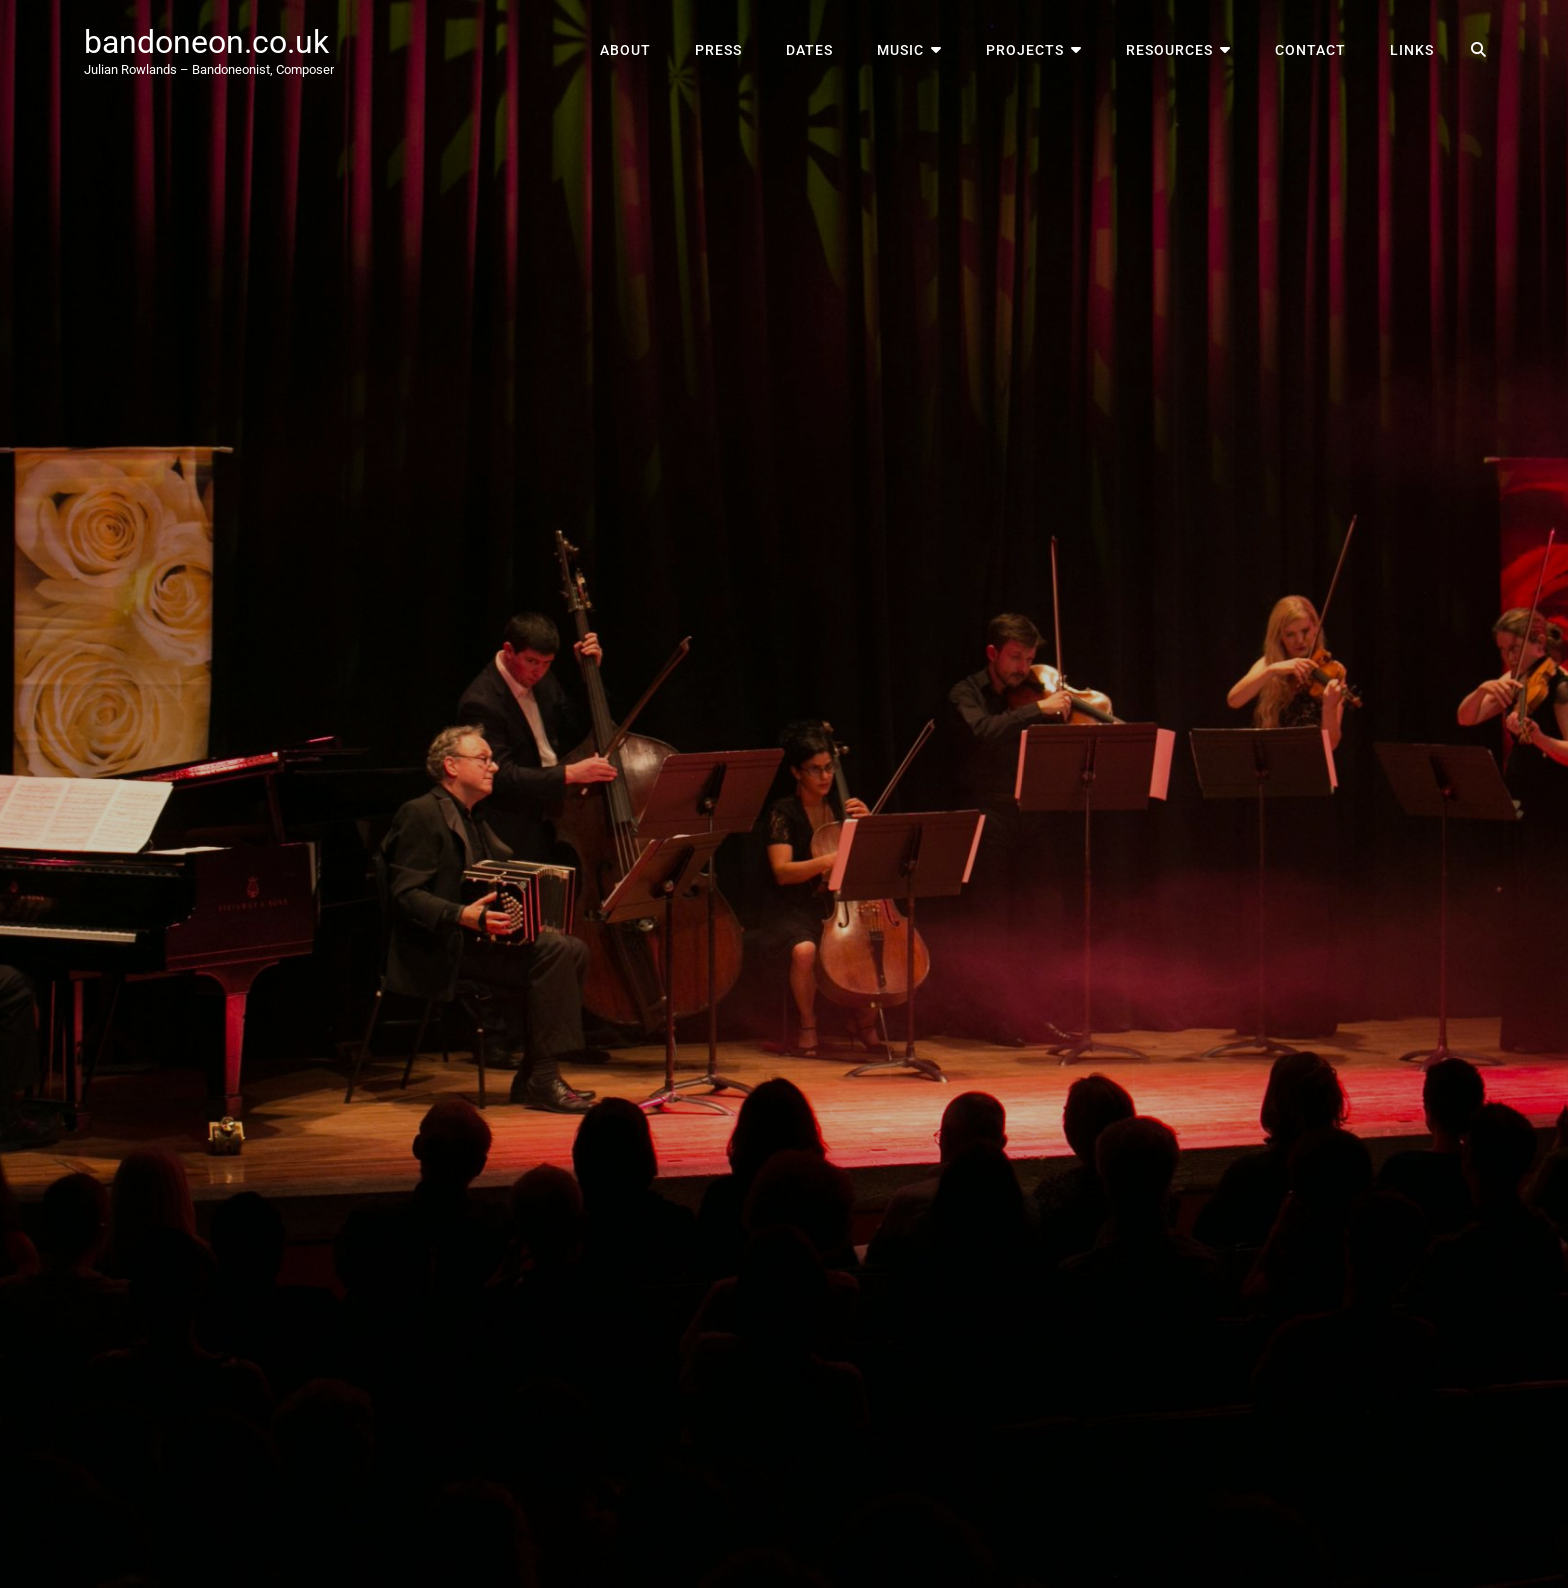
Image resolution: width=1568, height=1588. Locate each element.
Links (1412, 50)
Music (900, 50)
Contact (1310, 50)
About (625, 50)
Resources (1169, 50)
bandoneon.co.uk (206, 42)
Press (718, 50)
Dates (809, 50)
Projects (1025, 50)
